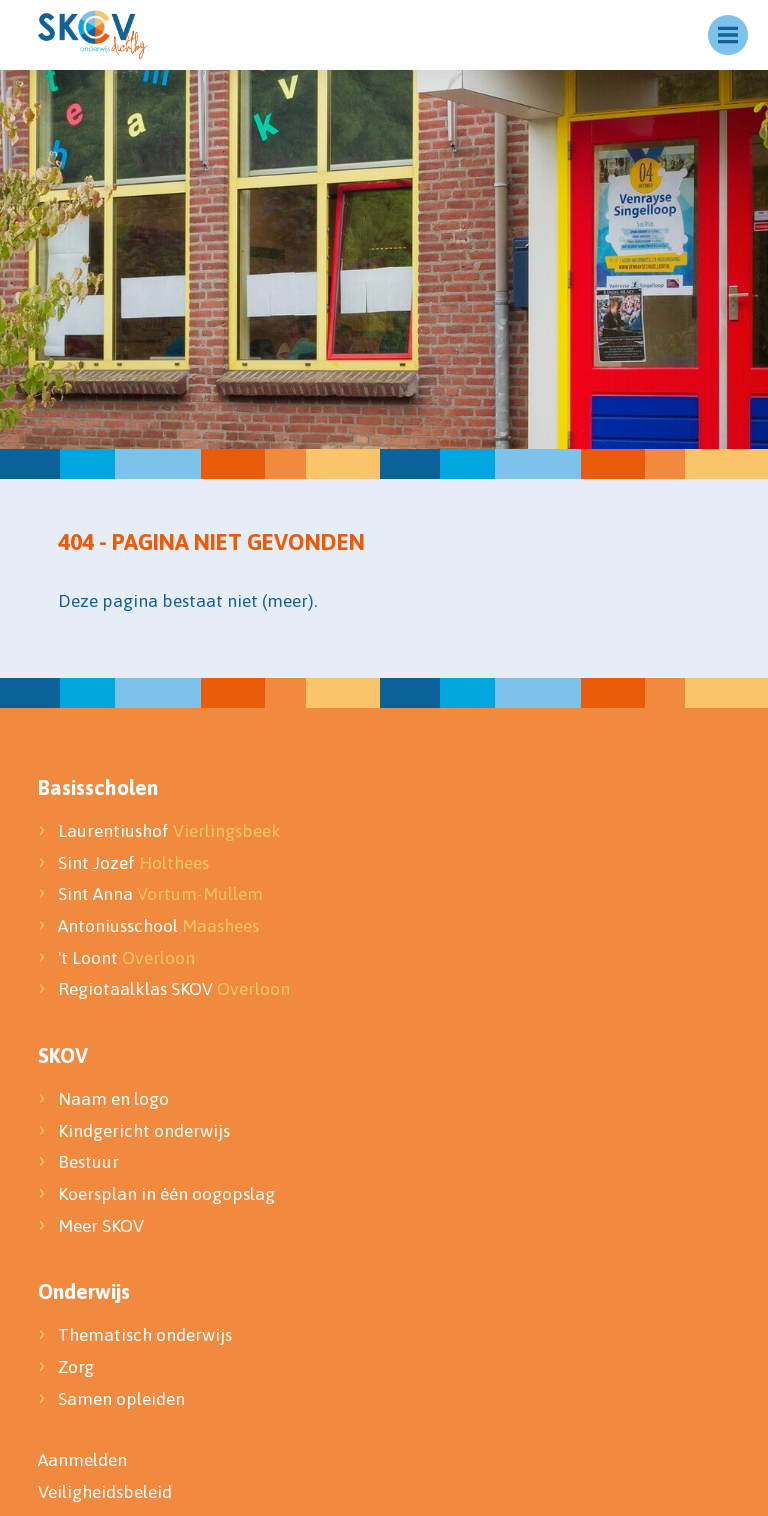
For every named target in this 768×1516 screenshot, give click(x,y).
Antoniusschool (158, 926)
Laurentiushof (169, 831)
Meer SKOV (101, 1226)
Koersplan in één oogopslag (166, 1194)
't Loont (126, 958)
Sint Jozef (133, 863)
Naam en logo (113, 1099)
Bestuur (90, 1162)
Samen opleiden (121, 1399)
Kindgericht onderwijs (144, 1131)
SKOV (63, 1055)
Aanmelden (82, 1460)
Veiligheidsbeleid (105, 1492)
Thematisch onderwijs (145, 1335)
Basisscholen (98, 787)
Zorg (76, 1367)
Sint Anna (160, 894)
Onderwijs (84, 1291)
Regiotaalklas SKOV (174, 989)
